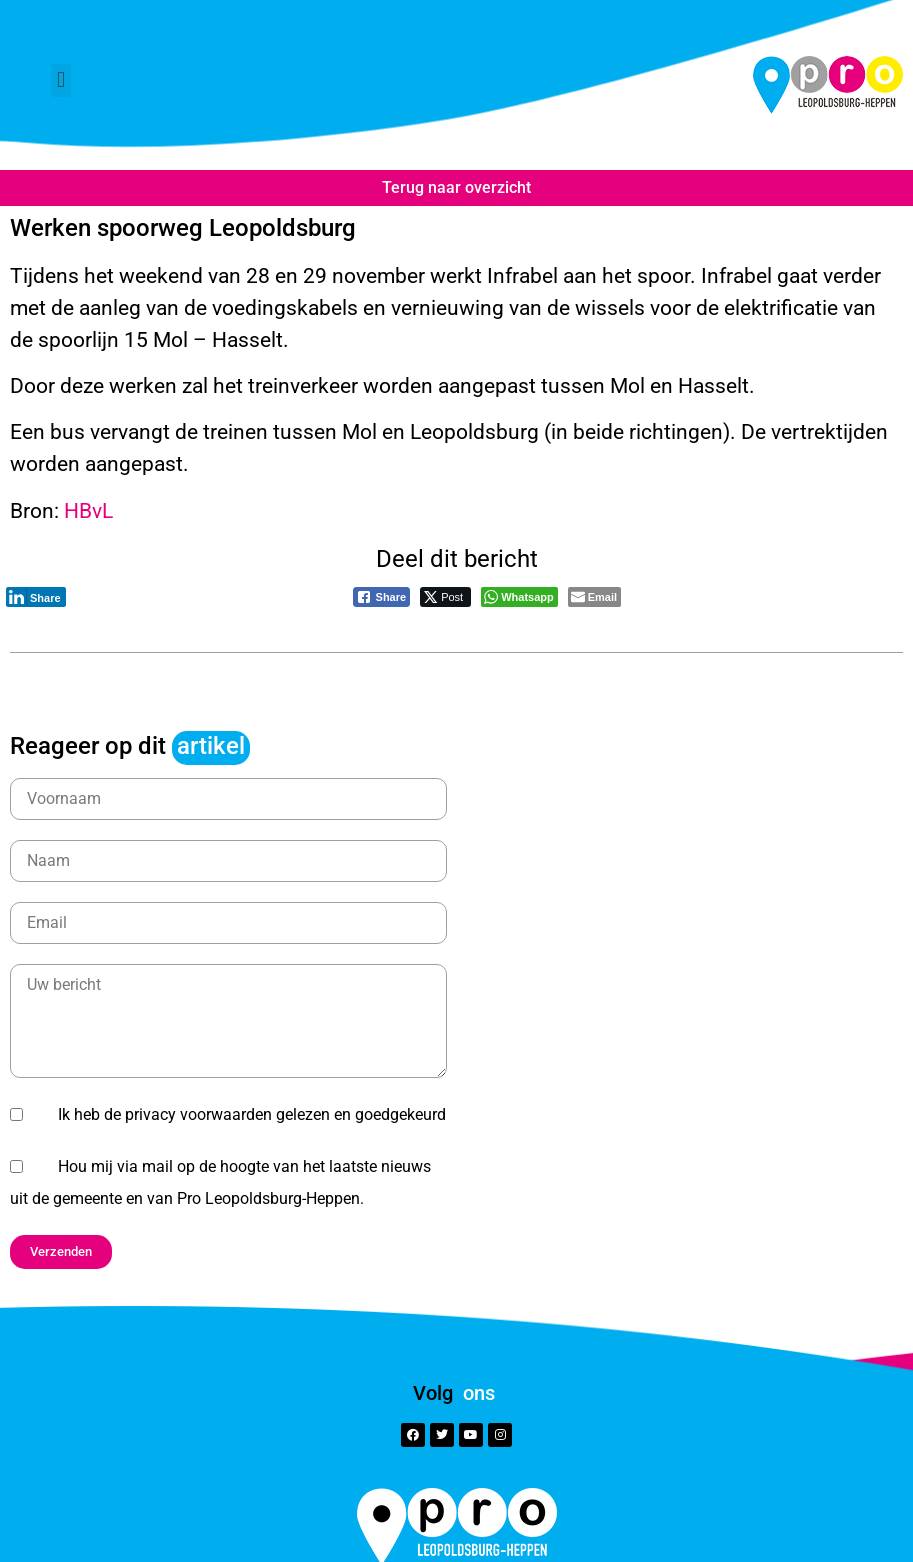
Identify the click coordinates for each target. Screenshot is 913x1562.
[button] (60, 80)
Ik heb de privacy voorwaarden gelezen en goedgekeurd (252, 1114)
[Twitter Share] (445, 597)
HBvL (88, 510)
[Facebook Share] (382, 597)
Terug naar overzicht (456, 187)
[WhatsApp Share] (519, 597)
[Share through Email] (594, 597)
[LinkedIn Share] (36, 597)
